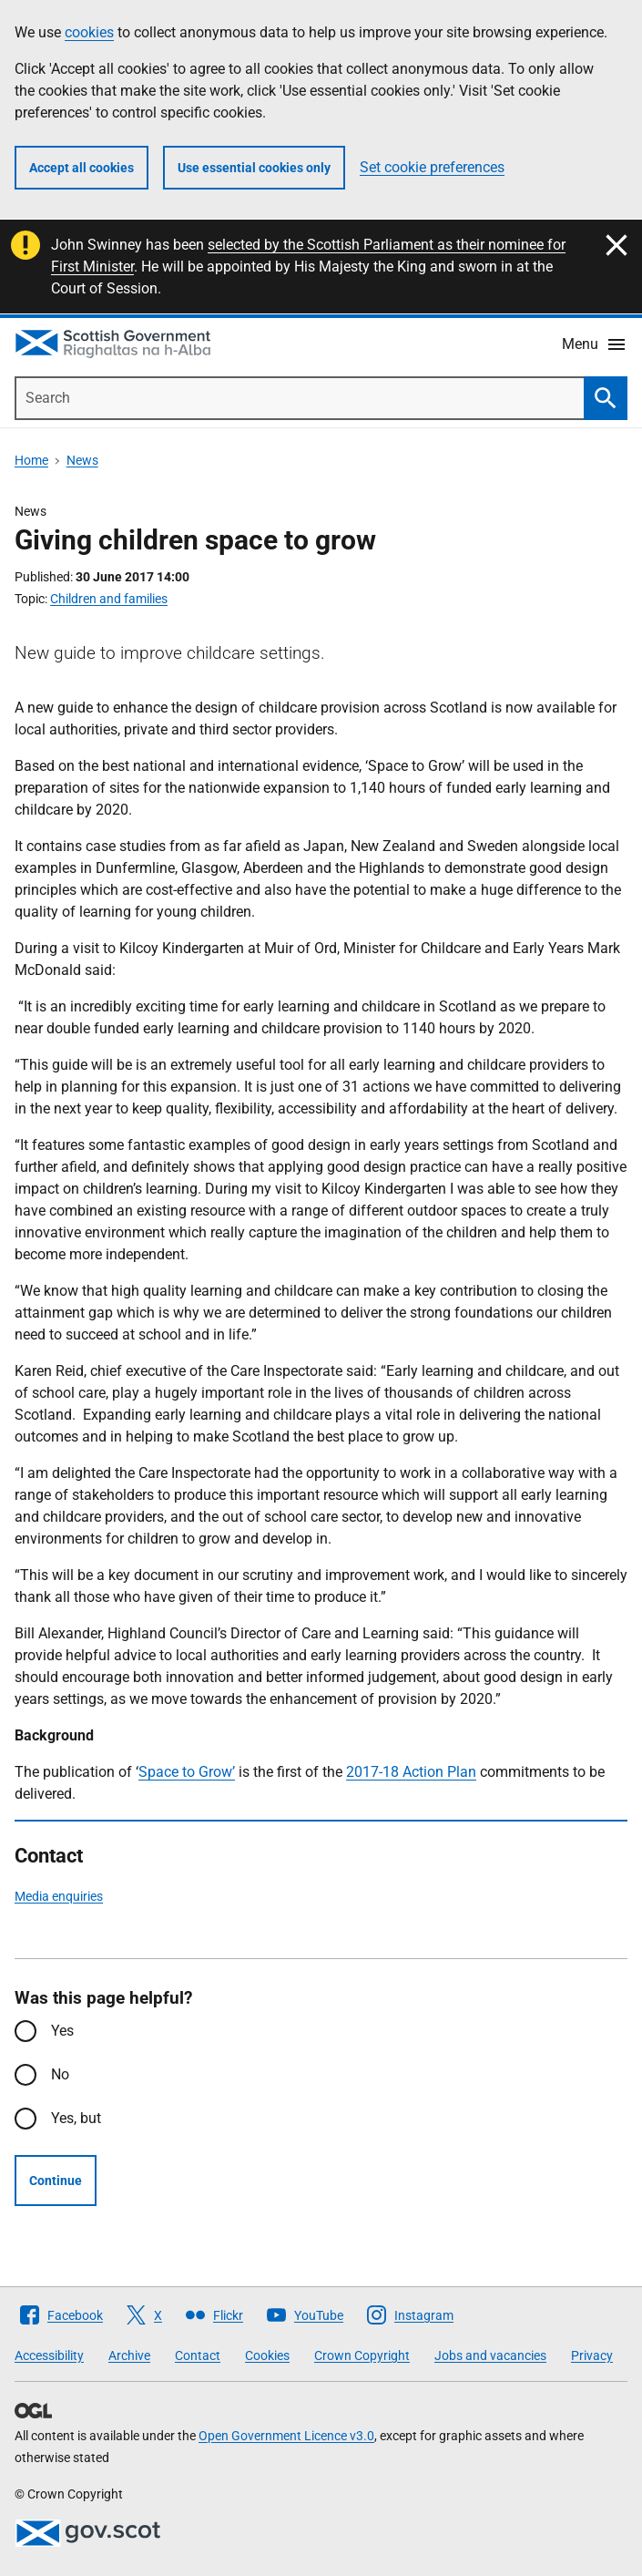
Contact (197, 2355)
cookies (89, 32)
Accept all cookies (81, 167)
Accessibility (49, 2355)
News (82, 460)
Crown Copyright (362, 2355)
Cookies (267, 2355)
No (60, 2074)
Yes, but (76, 2118)
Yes (62, 2030)
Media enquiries (59, 1896)
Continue (55, 2180)
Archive (129, 2355)
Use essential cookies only (254, 167)
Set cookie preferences (432, 167)
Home (31, 460)
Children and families (109, 598)
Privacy (592, 2355)
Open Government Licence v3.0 (286, 2435)
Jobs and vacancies (490, 2355)
